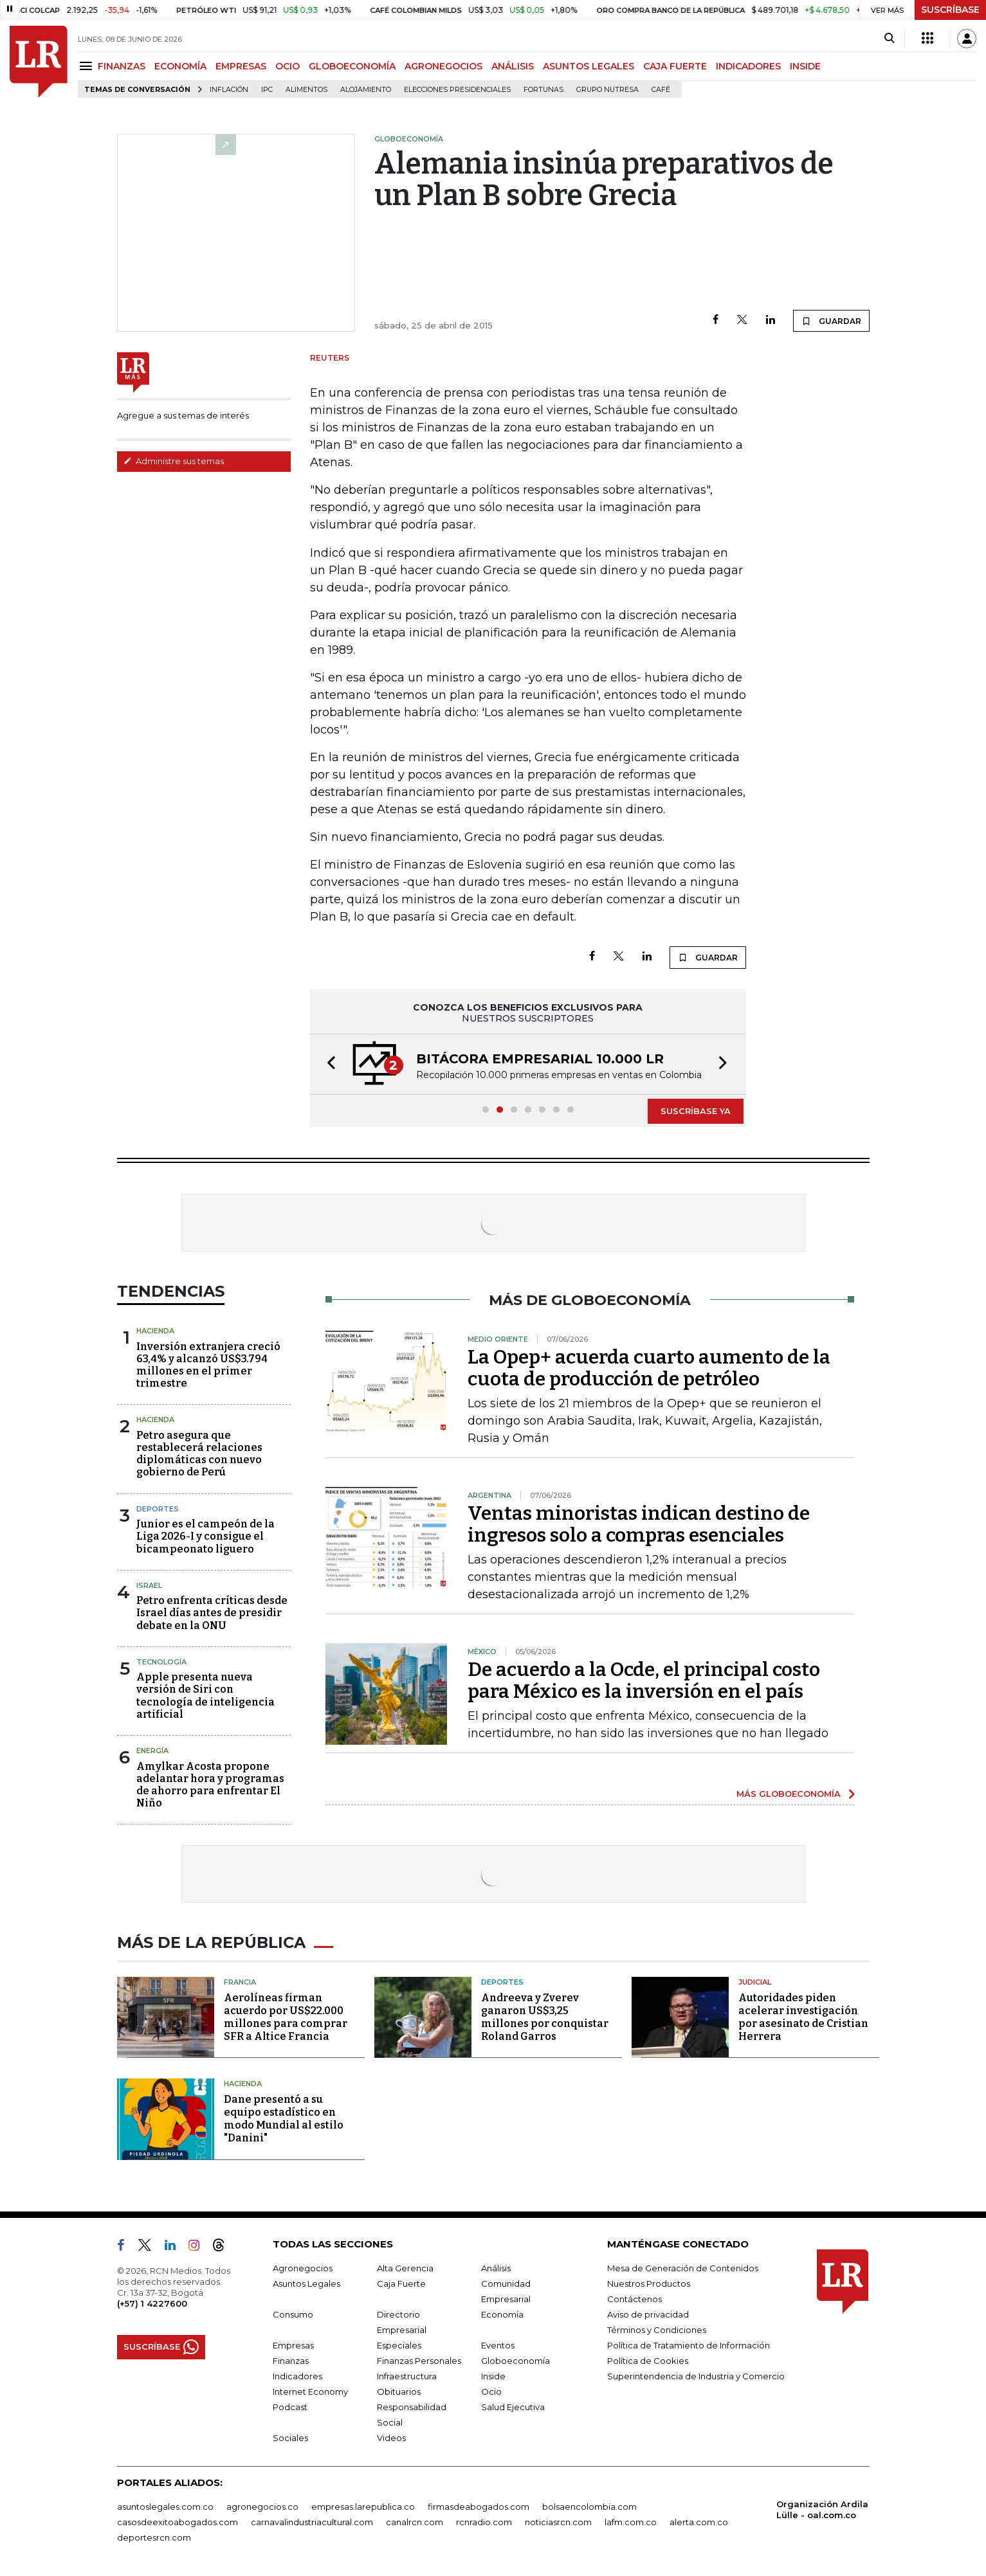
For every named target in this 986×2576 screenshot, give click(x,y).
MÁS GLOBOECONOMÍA (788, 1793)
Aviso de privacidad (648, 2314)
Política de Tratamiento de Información (688, 2345)
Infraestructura (407, 2376)
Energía (152, 1750)
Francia (240, 1981)
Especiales (399, 2345)
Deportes (157, 1508)
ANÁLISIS (512, 66)
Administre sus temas (173, 461)
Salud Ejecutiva (513, 2407)
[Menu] (88, 66)
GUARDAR (831, 321)
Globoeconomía (515, 2360)
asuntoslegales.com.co (165, 2506)
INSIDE (805, 66)
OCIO (287, 66)
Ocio (491, 2391)
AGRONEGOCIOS (443, 66)
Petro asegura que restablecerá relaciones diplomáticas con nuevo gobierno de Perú (199, 1454)
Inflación (229, 90)
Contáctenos (634, 2299)
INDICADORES (748, 66)
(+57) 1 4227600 (152, 2303)
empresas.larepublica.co (363, 2506)
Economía (502, 2314)
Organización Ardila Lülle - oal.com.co (822, 2509)
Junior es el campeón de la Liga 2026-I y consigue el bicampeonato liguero (205, 1536)
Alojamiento (365, 90)
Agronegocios (303, 2268)
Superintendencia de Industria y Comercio (696, 2376)
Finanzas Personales (419, 2360)
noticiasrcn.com (558, 2522)
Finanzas (291, 2360)
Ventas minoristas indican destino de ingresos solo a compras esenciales (639, 1524)
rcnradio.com (484, 2522)
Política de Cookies (647, 2360)
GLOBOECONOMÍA (352, 66)
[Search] (889, 38)
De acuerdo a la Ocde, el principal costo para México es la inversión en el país (644, 1680)
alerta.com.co (699, 2522)
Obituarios (399, 2391)
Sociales (290, 2438)
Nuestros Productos (648, 2283)
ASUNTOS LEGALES (588, 66)
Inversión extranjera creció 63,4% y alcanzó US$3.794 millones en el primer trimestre (208, 1365)
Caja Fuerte (401, 2283)
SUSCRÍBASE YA (696, 1111)
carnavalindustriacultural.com (312, 2522)
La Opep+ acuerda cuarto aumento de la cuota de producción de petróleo (649, 1368)
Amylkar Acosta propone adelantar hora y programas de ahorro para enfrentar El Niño (210, 1785)
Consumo (293, 2314)
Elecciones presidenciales (457, 90)
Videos (391, 2438)
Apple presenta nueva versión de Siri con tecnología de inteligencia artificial (205, 1695)
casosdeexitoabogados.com (177, 2522)
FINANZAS (121, 66)
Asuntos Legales (306, 2283)
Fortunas (543, 90)
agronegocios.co (262, 2506)
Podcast (290, 2407)
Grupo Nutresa (607, 90)
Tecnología (161, 1661)
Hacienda (155, 1330)
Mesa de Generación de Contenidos (682, 2268)
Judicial (754, 1981)
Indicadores (297, 2376)
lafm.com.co (631, 2522)
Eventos (498, 2345)
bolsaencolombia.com (589, 2506)
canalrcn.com (414, 2522)
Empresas (293, 2345)
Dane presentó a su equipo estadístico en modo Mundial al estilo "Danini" (283, 2118)
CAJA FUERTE (675, 66)
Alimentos (306, 90)
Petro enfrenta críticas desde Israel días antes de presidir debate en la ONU (212, 1612)
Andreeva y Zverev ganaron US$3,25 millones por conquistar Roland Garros (544, 2017)
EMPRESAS (240, 66)
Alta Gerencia (405, 2268)
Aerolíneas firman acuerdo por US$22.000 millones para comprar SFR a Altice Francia (285, 2017)
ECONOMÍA (180, 66)
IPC (267, 90)
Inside (493, 2376)
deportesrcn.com (154, 2537)
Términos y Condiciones (656, 2330)
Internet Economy (310, 2391)
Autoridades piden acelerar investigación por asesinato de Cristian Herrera (803, 2017)
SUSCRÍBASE (950, 9)
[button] (327, 1064)
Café (661, 90)
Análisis (496, 2268)
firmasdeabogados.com (478, 2506)
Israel (149, 1585)
